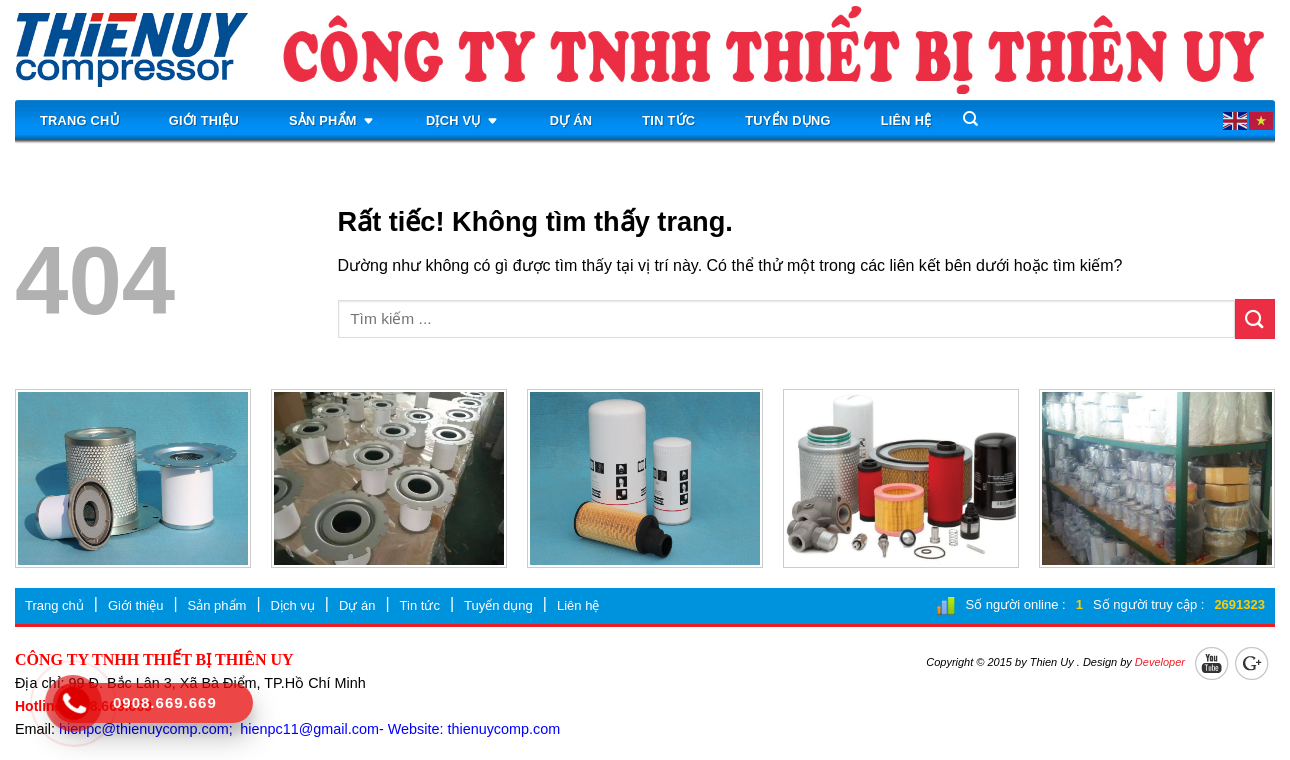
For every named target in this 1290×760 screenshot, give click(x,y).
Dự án (571, 120)
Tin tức (668, 120)
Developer (1160, 662)
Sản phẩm (332, 121)
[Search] (971, 118)
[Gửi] (1255, 318)
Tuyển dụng (787, 120)
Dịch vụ (463, 121)
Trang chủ (79, 120)
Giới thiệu (204, 120)
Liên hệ (906, 120)
